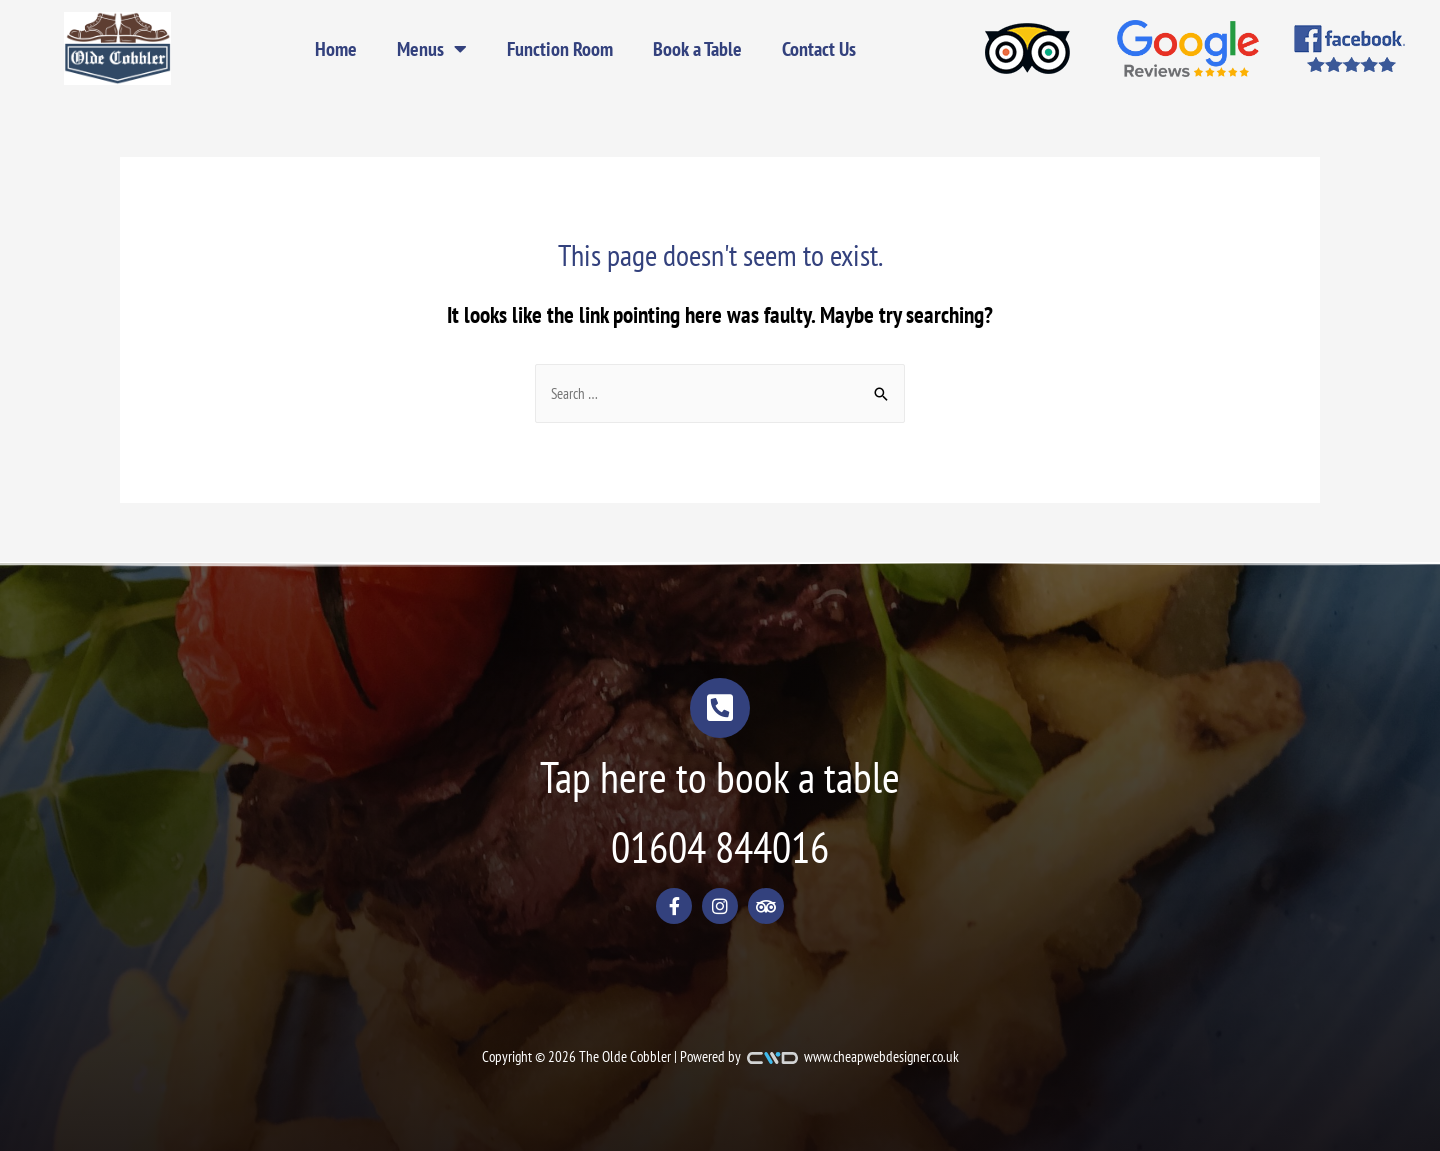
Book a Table (697, 49)
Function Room (560, 49)
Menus (432, 49)
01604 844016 (720, 847)
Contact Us (819, 49)
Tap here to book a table (720, 777)
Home (336, 49)
